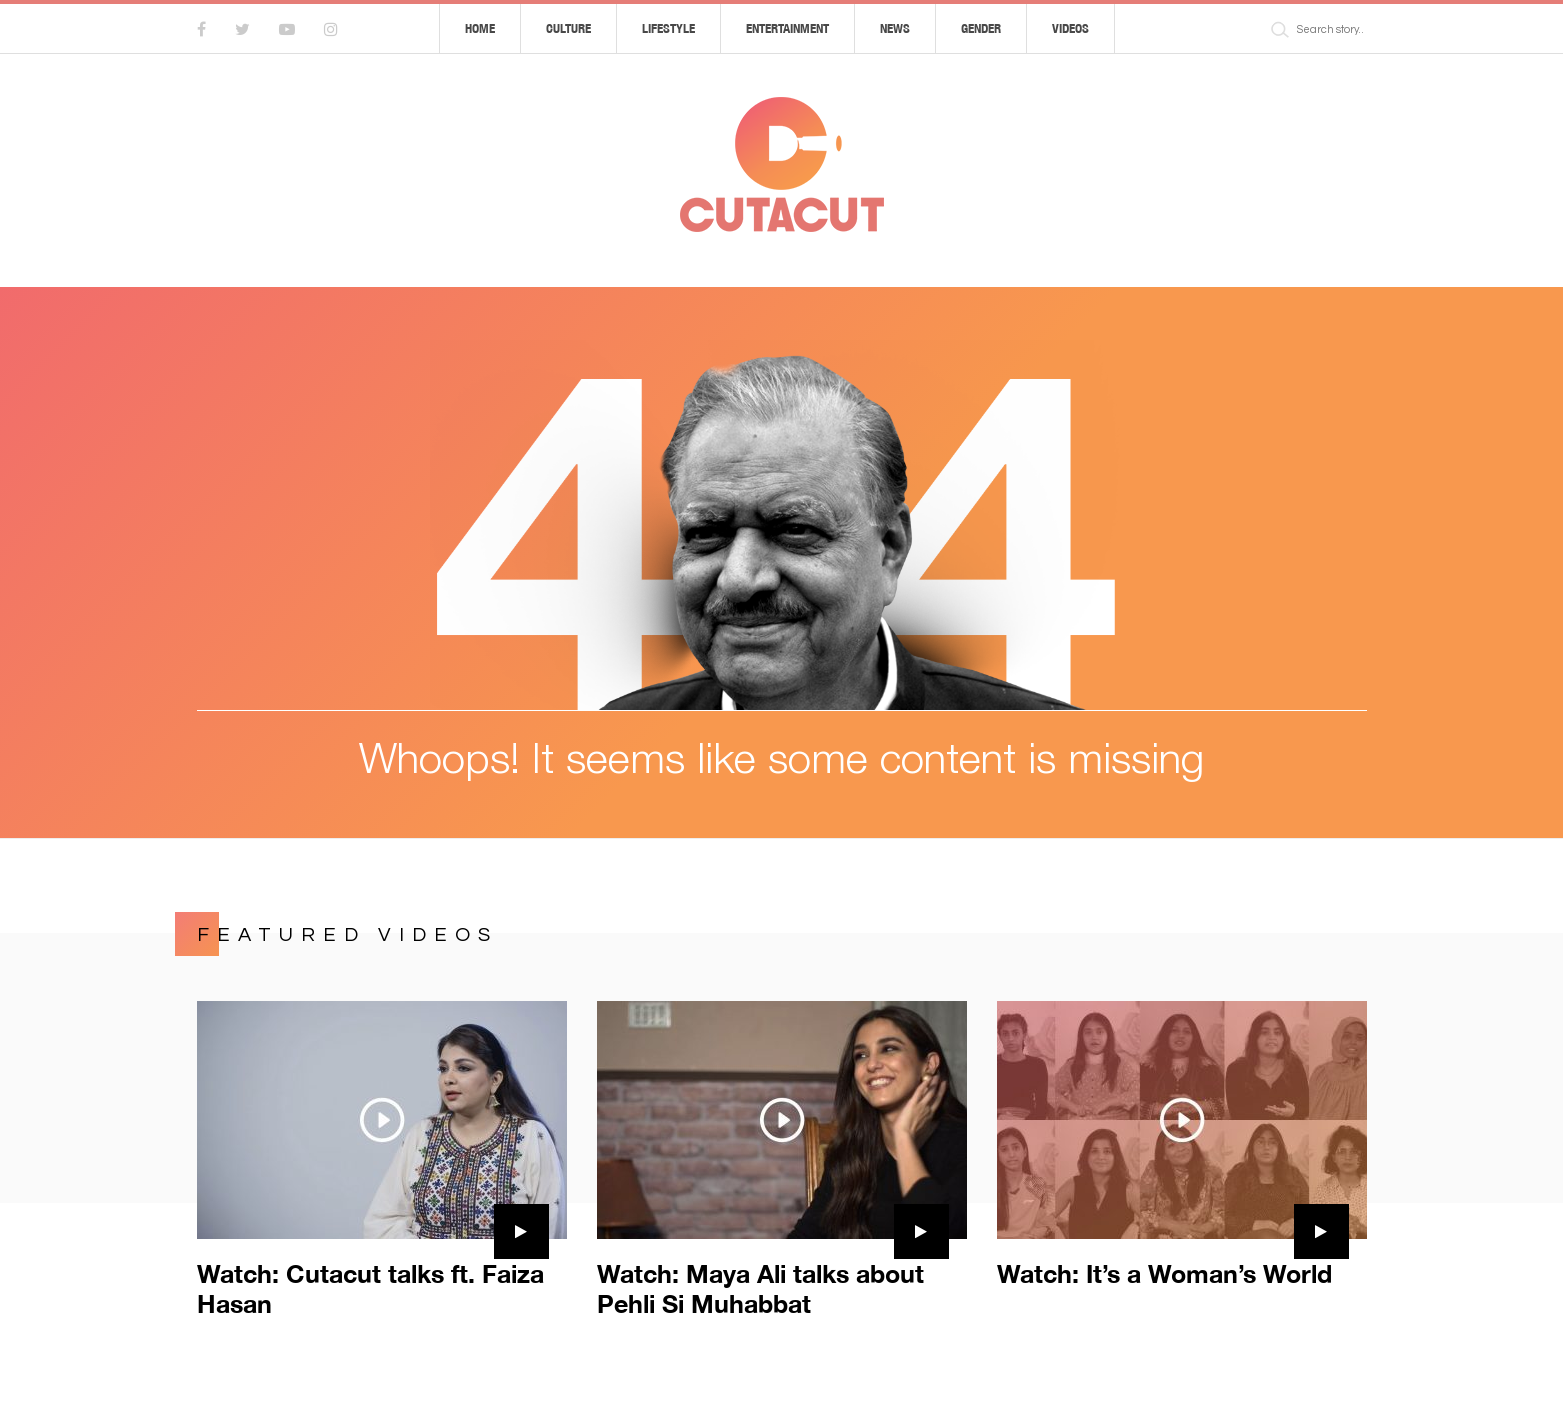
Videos (1070, 28)
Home (480, 28)
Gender (981, 28)
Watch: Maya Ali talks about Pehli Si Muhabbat (760, 1288)
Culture (568, 28)
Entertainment (787, 28)
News (895, 28)
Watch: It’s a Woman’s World (1164, 1273)
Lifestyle (668, 28)
